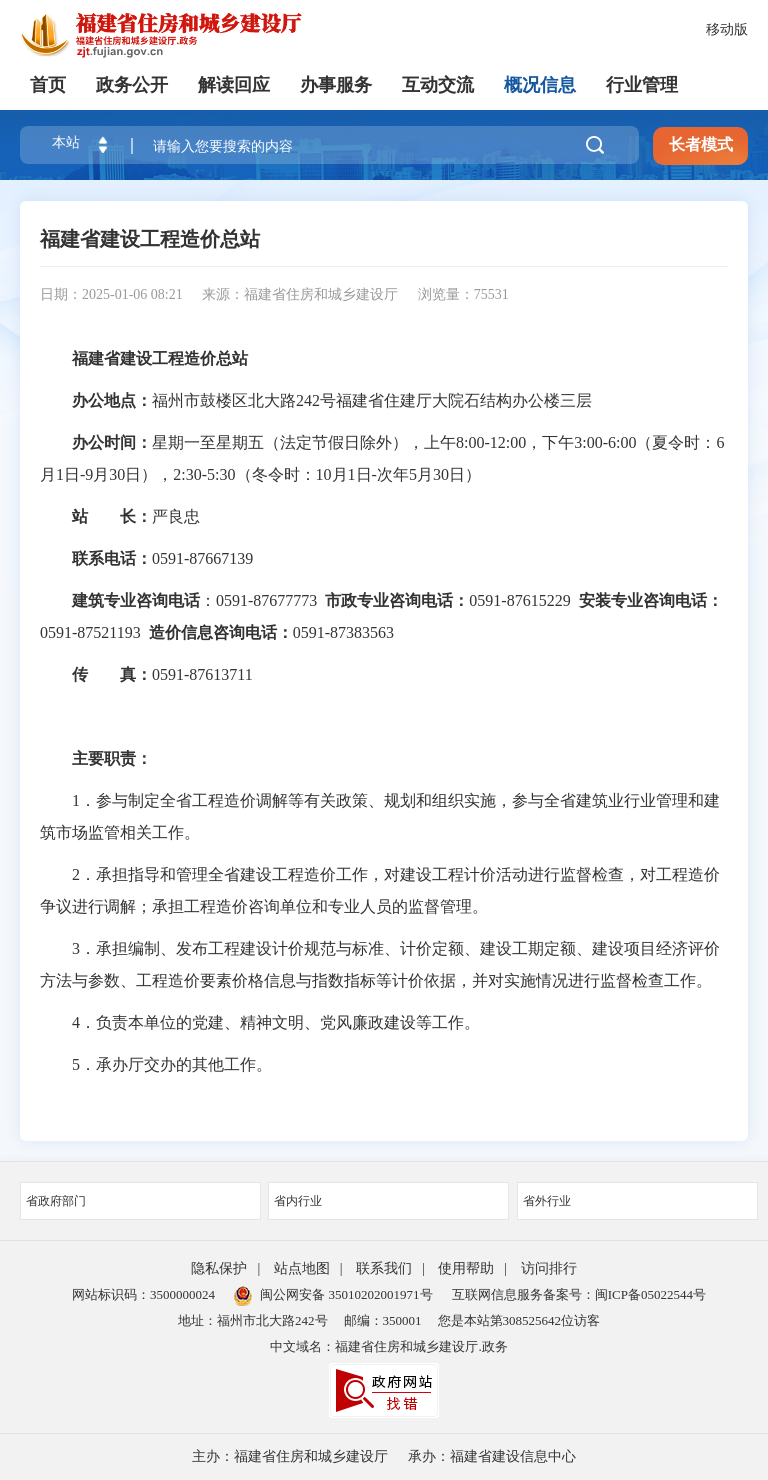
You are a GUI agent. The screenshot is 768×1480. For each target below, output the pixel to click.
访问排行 (549, 1268)
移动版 (727, 29)
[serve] (170, 34)
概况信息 (540, 85)
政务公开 (132, 85)
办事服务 (336, 85)
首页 (48, 85)
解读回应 (234, 85)
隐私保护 (219, 1268)
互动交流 (438, 85)
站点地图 (302, 1268)
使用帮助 (466, 1268)
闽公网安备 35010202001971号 (333, 1294)
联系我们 (384, 1268)
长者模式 (701, 144)
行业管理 (642, 85)
